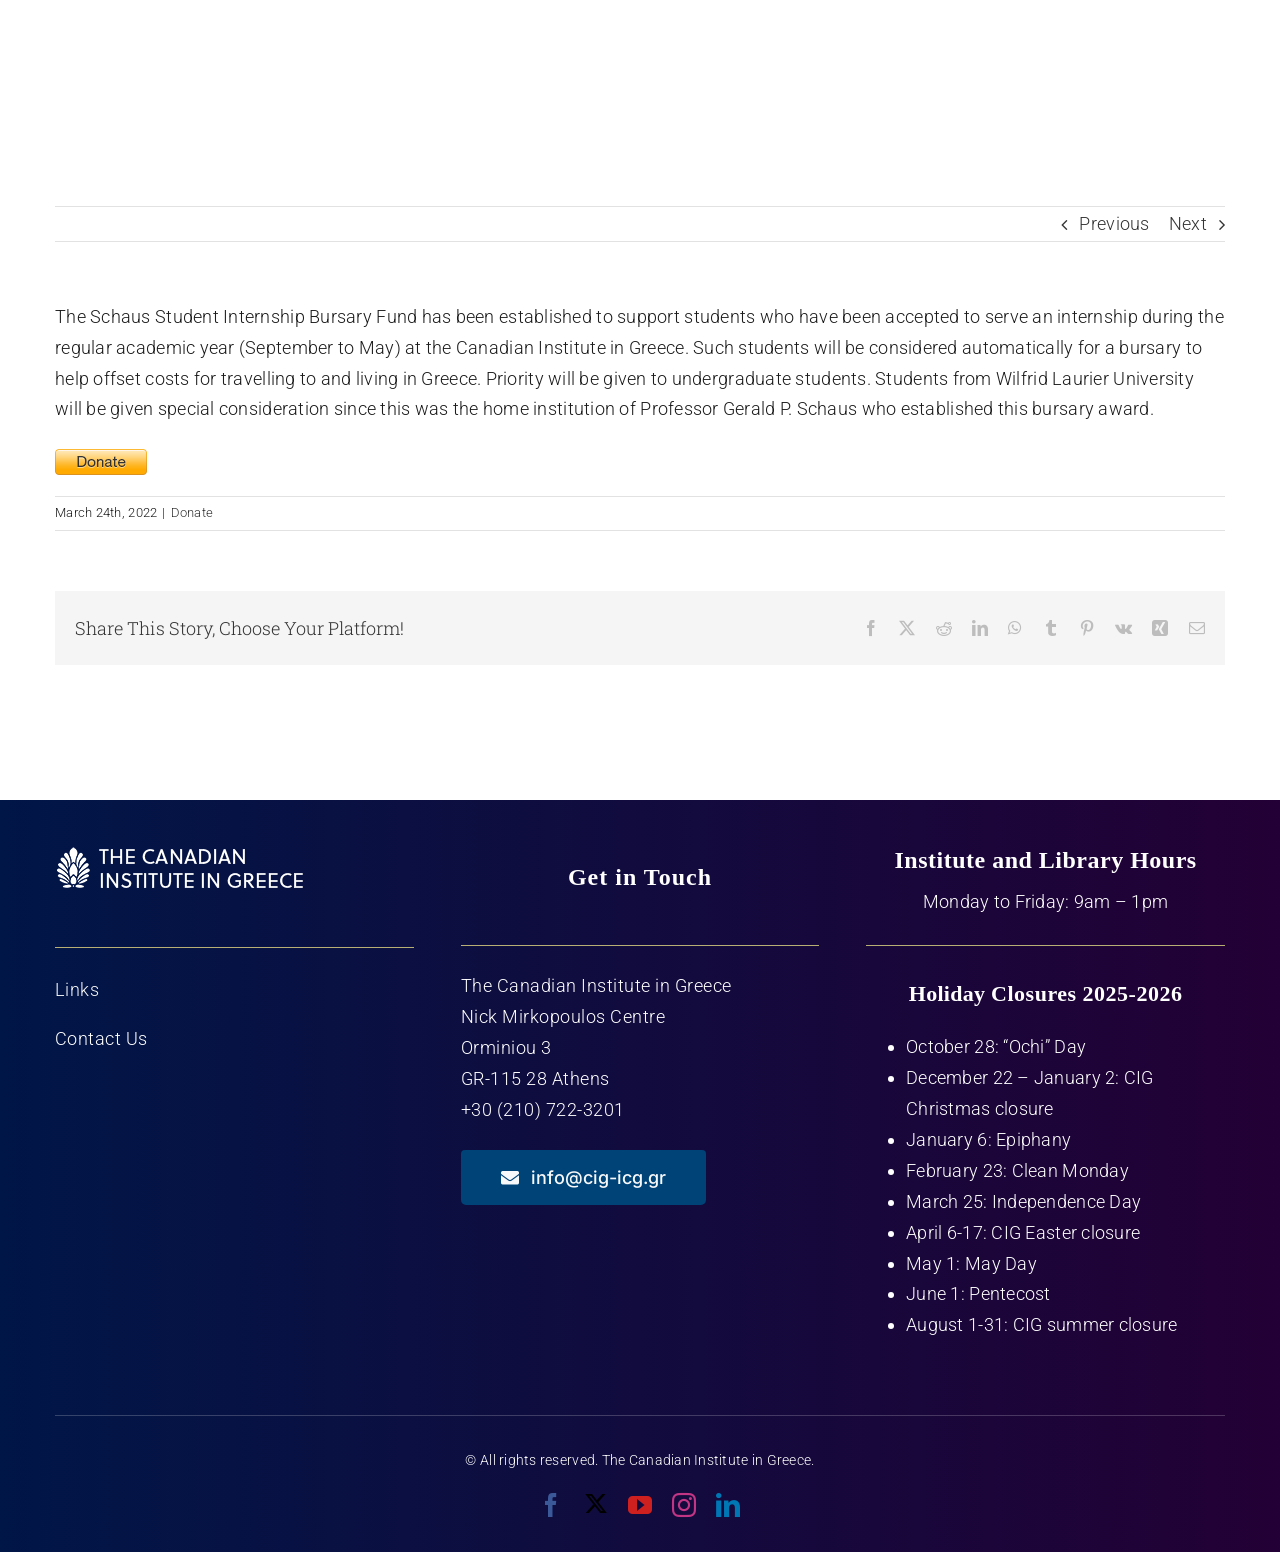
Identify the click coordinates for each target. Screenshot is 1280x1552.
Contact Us (101, 1038)
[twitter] (596, 1504)
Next (1188, 223)
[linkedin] (728, 1505)
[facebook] (551, 1505)
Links (77, 989)
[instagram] (684, 1505)
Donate (192, 512)
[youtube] (640, 1505)
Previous (1114, 223)
